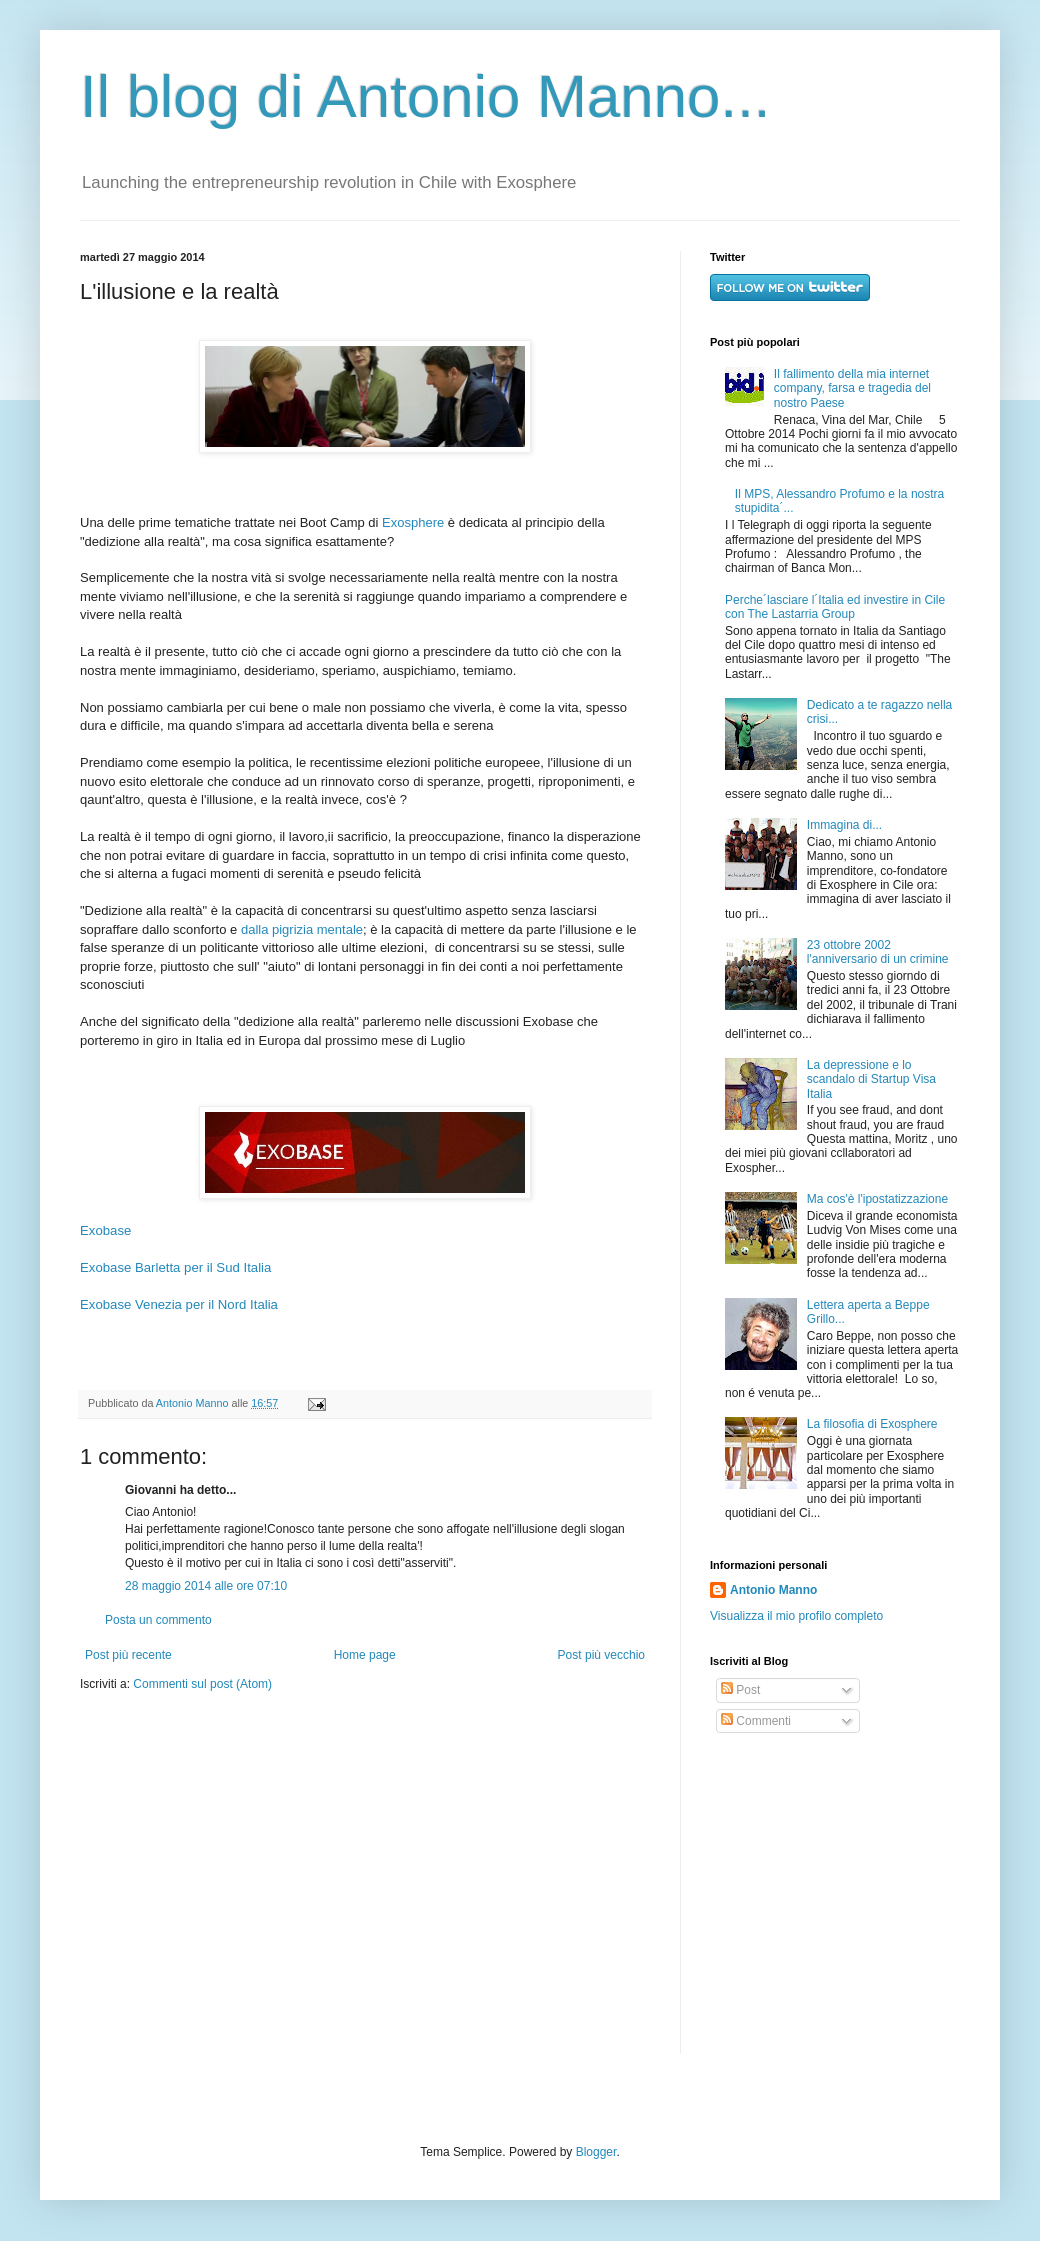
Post (740, 1690)
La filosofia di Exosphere (872, 1424)
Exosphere (413, 522)
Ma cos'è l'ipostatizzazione (877, 1199)
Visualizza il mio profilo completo (796, 1616)
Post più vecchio (601, 1655)
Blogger (596, 2152)
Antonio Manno (194, 1403)
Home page (365, 1655)
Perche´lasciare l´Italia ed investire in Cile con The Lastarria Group (835, 607)
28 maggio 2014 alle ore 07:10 (206, 1586)
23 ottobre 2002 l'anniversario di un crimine (878, 952)
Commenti (756, 1721)
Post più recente (128, 1655)
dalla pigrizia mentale (302, 929)
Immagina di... (844, 825)
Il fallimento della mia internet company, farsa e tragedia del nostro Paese (852, 388)
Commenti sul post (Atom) (202, 1684)
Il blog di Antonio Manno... (425, 96)
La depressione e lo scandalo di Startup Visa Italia (871, 1079)
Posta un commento (158, 1620)
